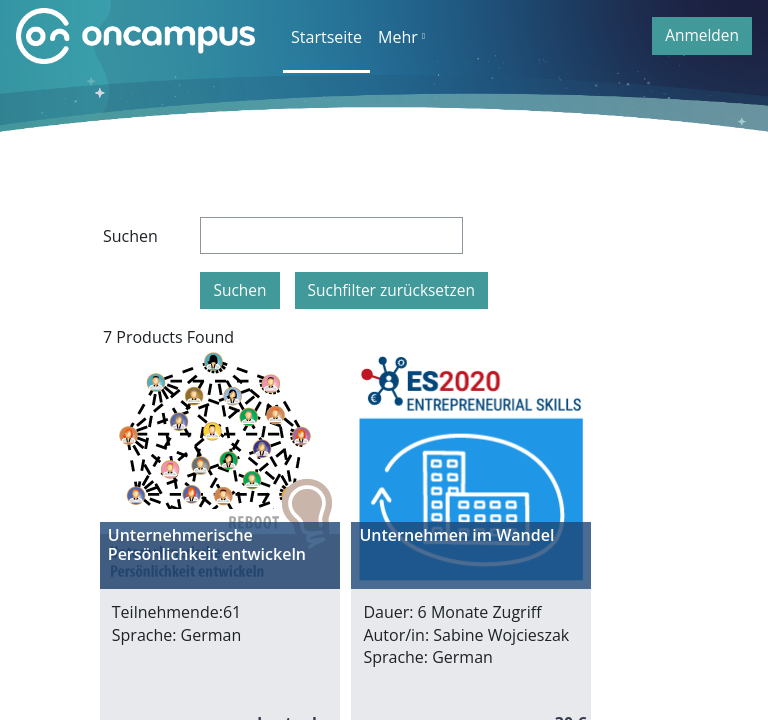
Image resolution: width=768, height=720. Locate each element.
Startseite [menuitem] (326, 37)
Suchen (130, 236)
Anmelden (702, 35)
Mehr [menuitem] (398, 37)
